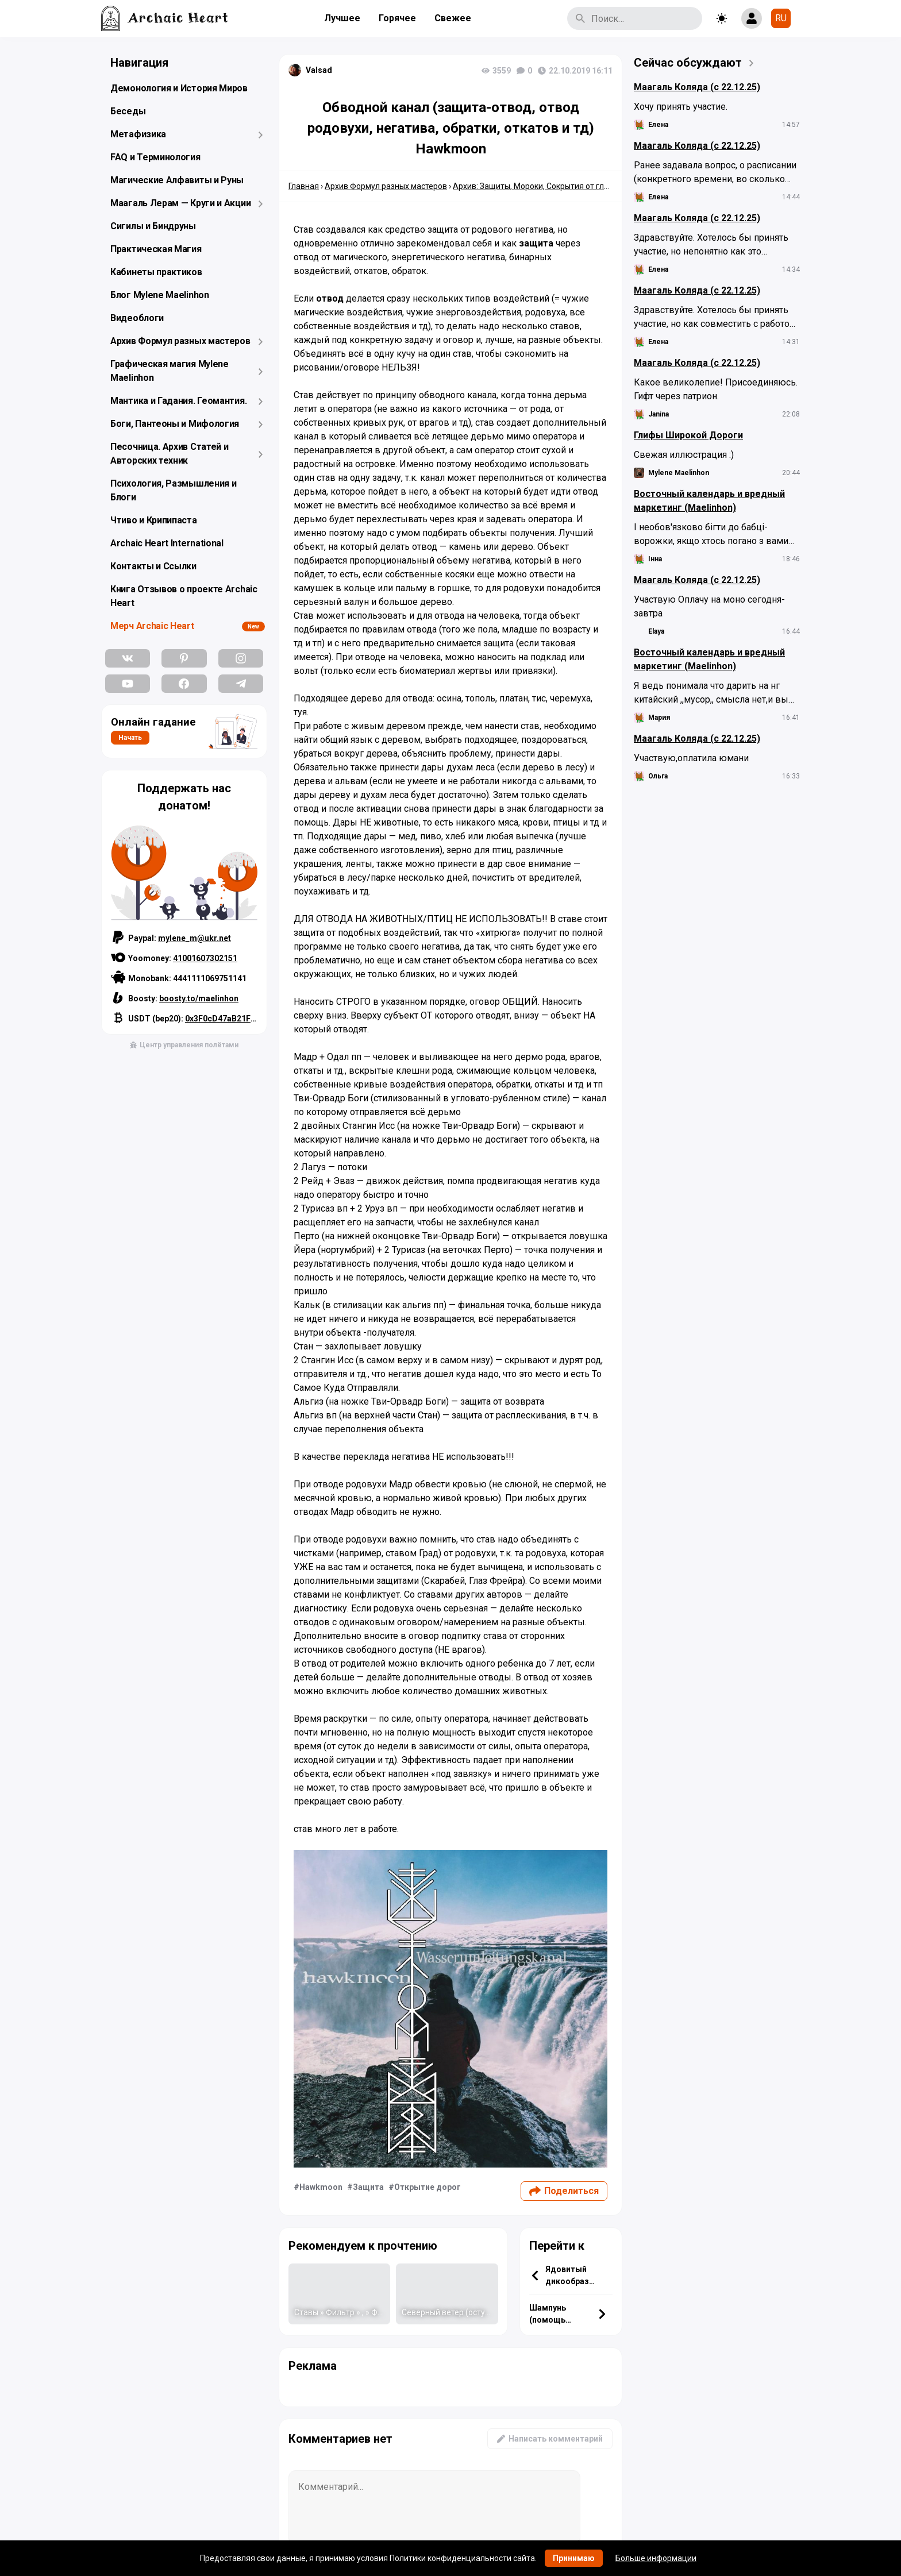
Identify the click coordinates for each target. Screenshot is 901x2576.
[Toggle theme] (721, 18)
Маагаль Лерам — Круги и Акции (180, 203)
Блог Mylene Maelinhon (159, 295)
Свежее (452, 18)
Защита (368, 2187)
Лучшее (342, 18)
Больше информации (655, 2558)
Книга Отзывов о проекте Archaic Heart (183, 596)
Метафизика (138, 134)
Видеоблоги (137, 318)
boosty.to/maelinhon (198, 998)
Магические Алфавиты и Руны (177, 180)
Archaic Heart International (167, 543)
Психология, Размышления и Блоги (173, 490)
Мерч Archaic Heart (152, 625)
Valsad (319, 70)
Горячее (397, 18)
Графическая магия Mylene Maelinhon (169, 370)
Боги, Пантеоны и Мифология (174, 423)
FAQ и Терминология (155, 157)
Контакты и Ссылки (153, 566)
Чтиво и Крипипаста (153, 520)
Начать (130, 738)
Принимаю (574, 2558)
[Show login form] (751, 18)
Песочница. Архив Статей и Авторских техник (169, 453)
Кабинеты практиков (156, 272)
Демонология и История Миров (179, 88)
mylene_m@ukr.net (194, 938)
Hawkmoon (320, 2187)
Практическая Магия (156, 249)
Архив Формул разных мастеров (180, 341)
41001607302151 (205, 958)
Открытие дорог (427, 2187)
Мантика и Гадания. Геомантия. (178, 400)
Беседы (127, 111)
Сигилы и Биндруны (153, 226)
